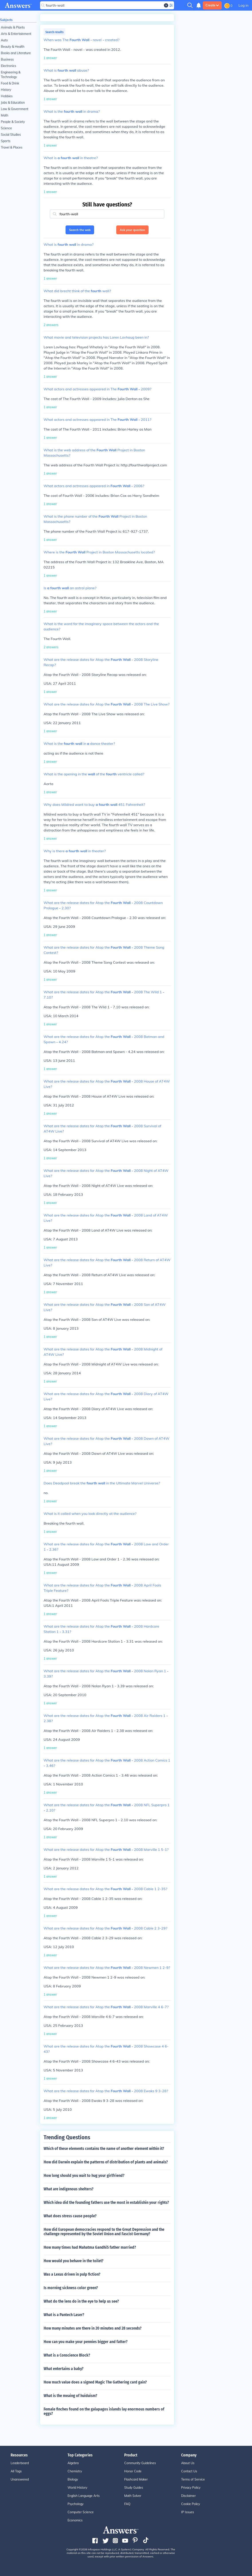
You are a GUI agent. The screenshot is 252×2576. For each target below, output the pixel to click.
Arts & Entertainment (16, 34)
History (6, 90)
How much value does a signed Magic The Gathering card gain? (95, 2382)
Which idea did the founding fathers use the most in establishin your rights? (106, 2202)
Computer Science (81, 2512)
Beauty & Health (12, 47)
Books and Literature (16, 53)
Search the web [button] (80, 230)
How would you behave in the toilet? (73, 2260)
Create (212, 5)
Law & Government (14, 109)
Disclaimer (188, 2496)
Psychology (75, 2504)
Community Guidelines (140, 2463)
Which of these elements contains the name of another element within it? (104, 2148)
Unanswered (20, 2479)
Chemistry (75, 2471)
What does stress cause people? (70, 2216)
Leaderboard (20, 2463)
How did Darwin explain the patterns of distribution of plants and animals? (106, 2162)
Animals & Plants (13, 27)
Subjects (6, 20)
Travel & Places (11, 147)
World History (77, 2488)
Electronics (8, 66)
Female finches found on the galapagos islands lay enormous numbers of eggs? (104, 2411)
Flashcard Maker (136, 2479)
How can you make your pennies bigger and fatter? (86, 2341)
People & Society (13, 122)
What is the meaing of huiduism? (70, 2395)
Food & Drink (10, 83)
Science (6, 128)
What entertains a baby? (63, 2368)
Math (4, 115)
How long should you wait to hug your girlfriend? (84, 2175)
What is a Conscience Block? (67, 2355)
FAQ (127, 2504)
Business (7, 59)
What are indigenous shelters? (68, 2189)
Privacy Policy (190, 2488)
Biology (73, 2479)
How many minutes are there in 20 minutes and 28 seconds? (93, 2328)
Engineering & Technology (10, 74)
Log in (243, 5)
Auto (4, 40)
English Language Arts (84, 2496)
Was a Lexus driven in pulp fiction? (72, 2274)
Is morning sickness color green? (71, 2287)
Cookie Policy (190, 2504)
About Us (187, 2463)
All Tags (16, 2471)
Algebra (73, 2463)
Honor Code (133, 2471)
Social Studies (11, 135)
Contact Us (189, 2471)
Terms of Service (193, 2479)
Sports (5, 141)
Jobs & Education (13, 103)
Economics (75, 2520)
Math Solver (132, 2496)
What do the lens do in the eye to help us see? (81, 2301)
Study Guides (133, 2488)
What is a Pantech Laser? (64, 2314)
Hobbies (7, 96)
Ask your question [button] (132, 230)
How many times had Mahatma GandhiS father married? (90, 2247)
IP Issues (187, 2512)
